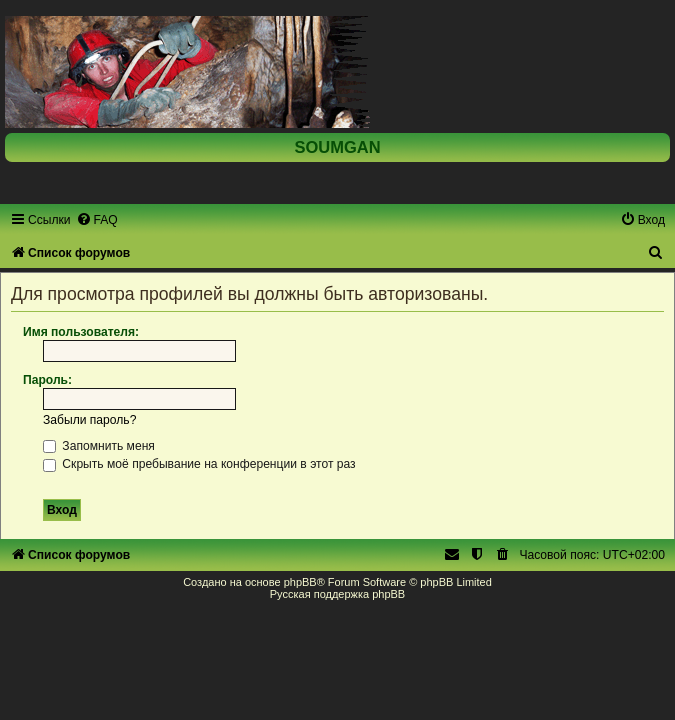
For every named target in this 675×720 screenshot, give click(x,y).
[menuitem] (97, 220)
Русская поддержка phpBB (337, 594)
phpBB (300, 582)
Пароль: (47, 380)
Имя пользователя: (81, 332)
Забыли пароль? (89, 420)
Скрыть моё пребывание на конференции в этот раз (199, 464)
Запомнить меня (99, 446)
